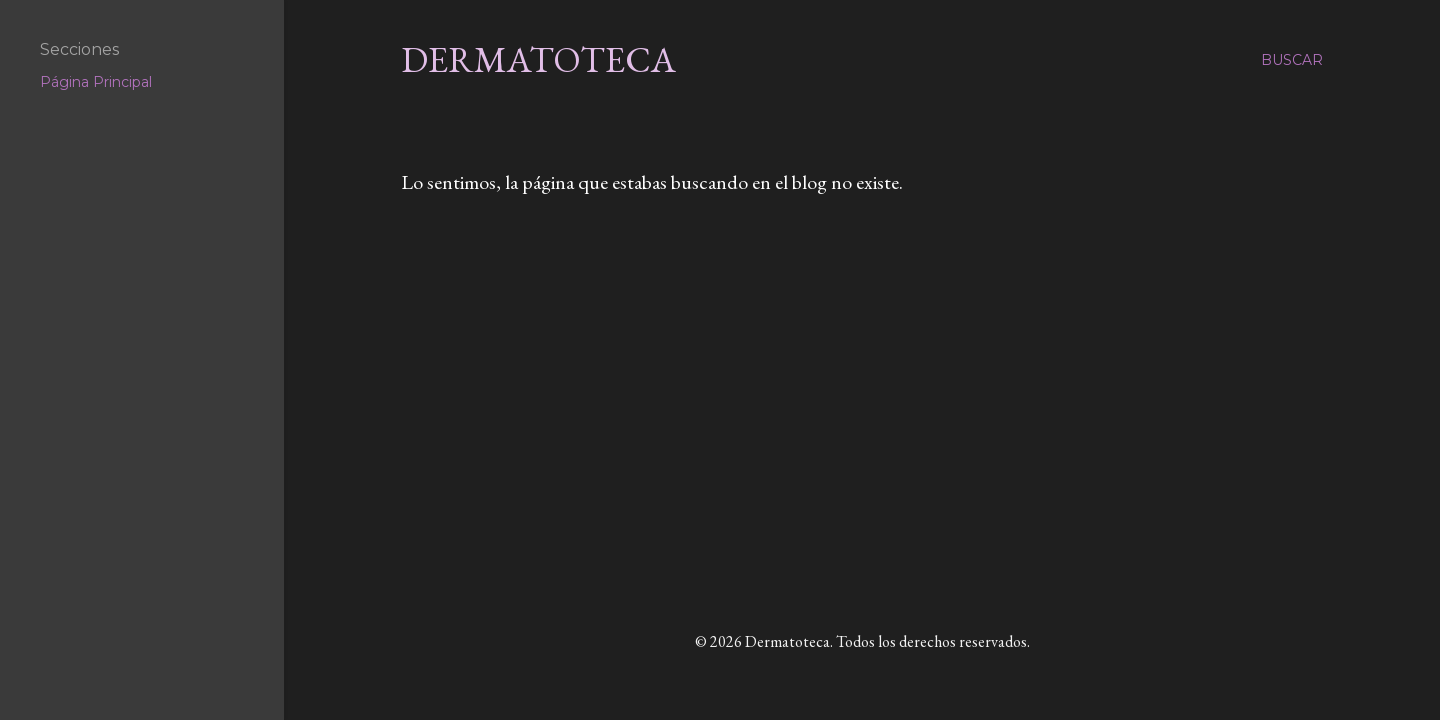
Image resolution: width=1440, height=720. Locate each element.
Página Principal (96, 82)
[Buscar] (1292, 60)
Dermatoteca (538, 59)
